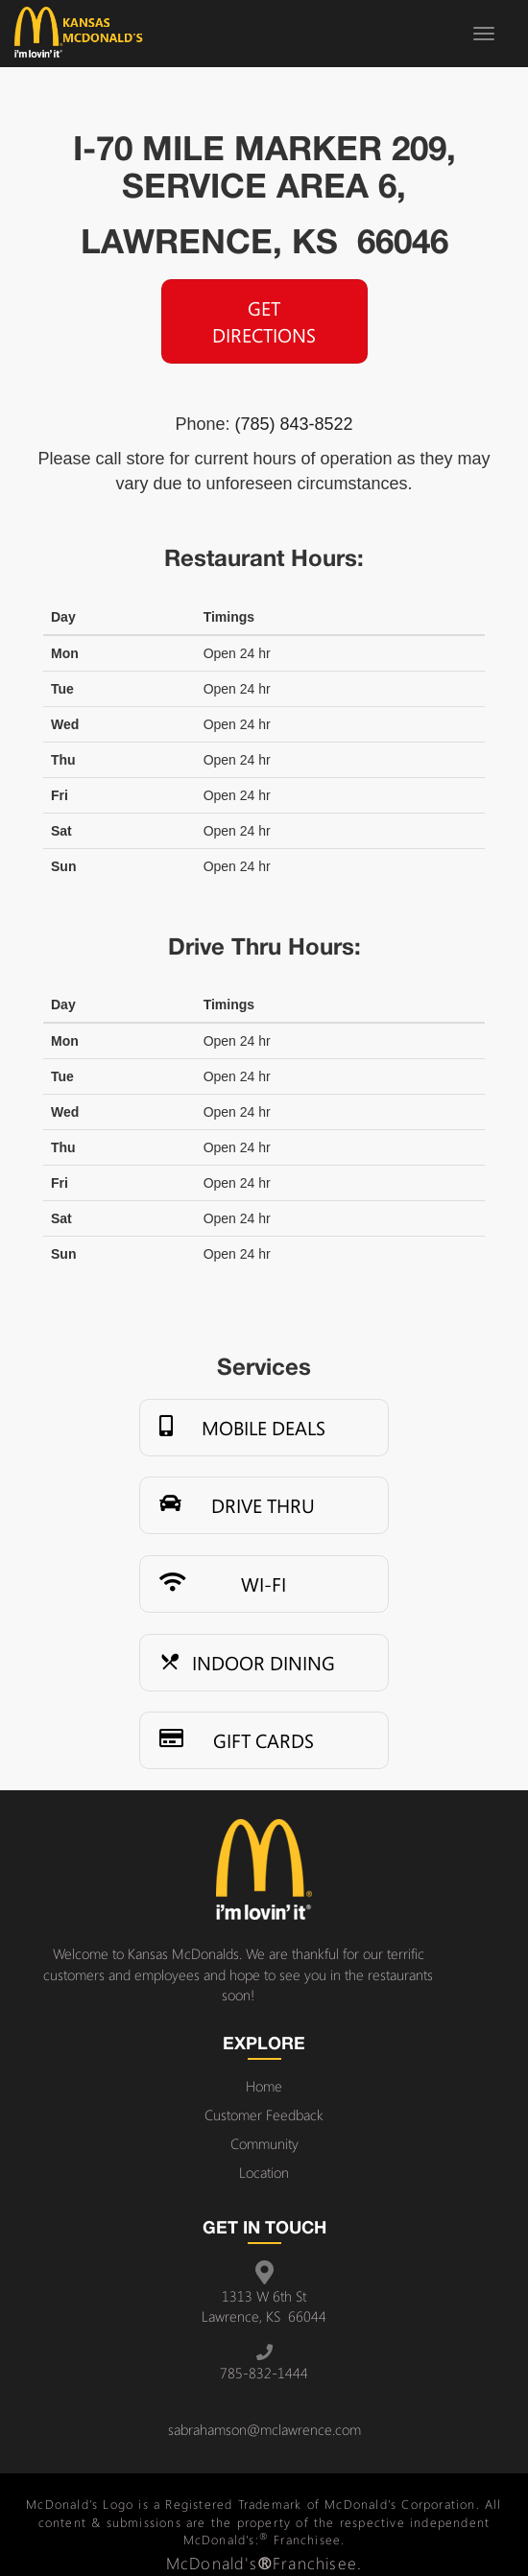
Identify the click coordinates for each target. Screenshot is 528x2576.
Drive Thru (237, 1505)
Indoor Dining (247, 1662)
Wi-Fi (222, 1584)
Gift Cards (236, 1740)
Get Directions (264, 321)
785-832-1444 (264, 2372)
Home (264, 2085)
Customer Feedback (264, 2114)
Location (264, 2172)
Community (264, 2143)
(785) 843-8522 (293, 424)
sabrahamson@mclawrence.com (264, 2429)
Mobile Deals (242, 1427)
